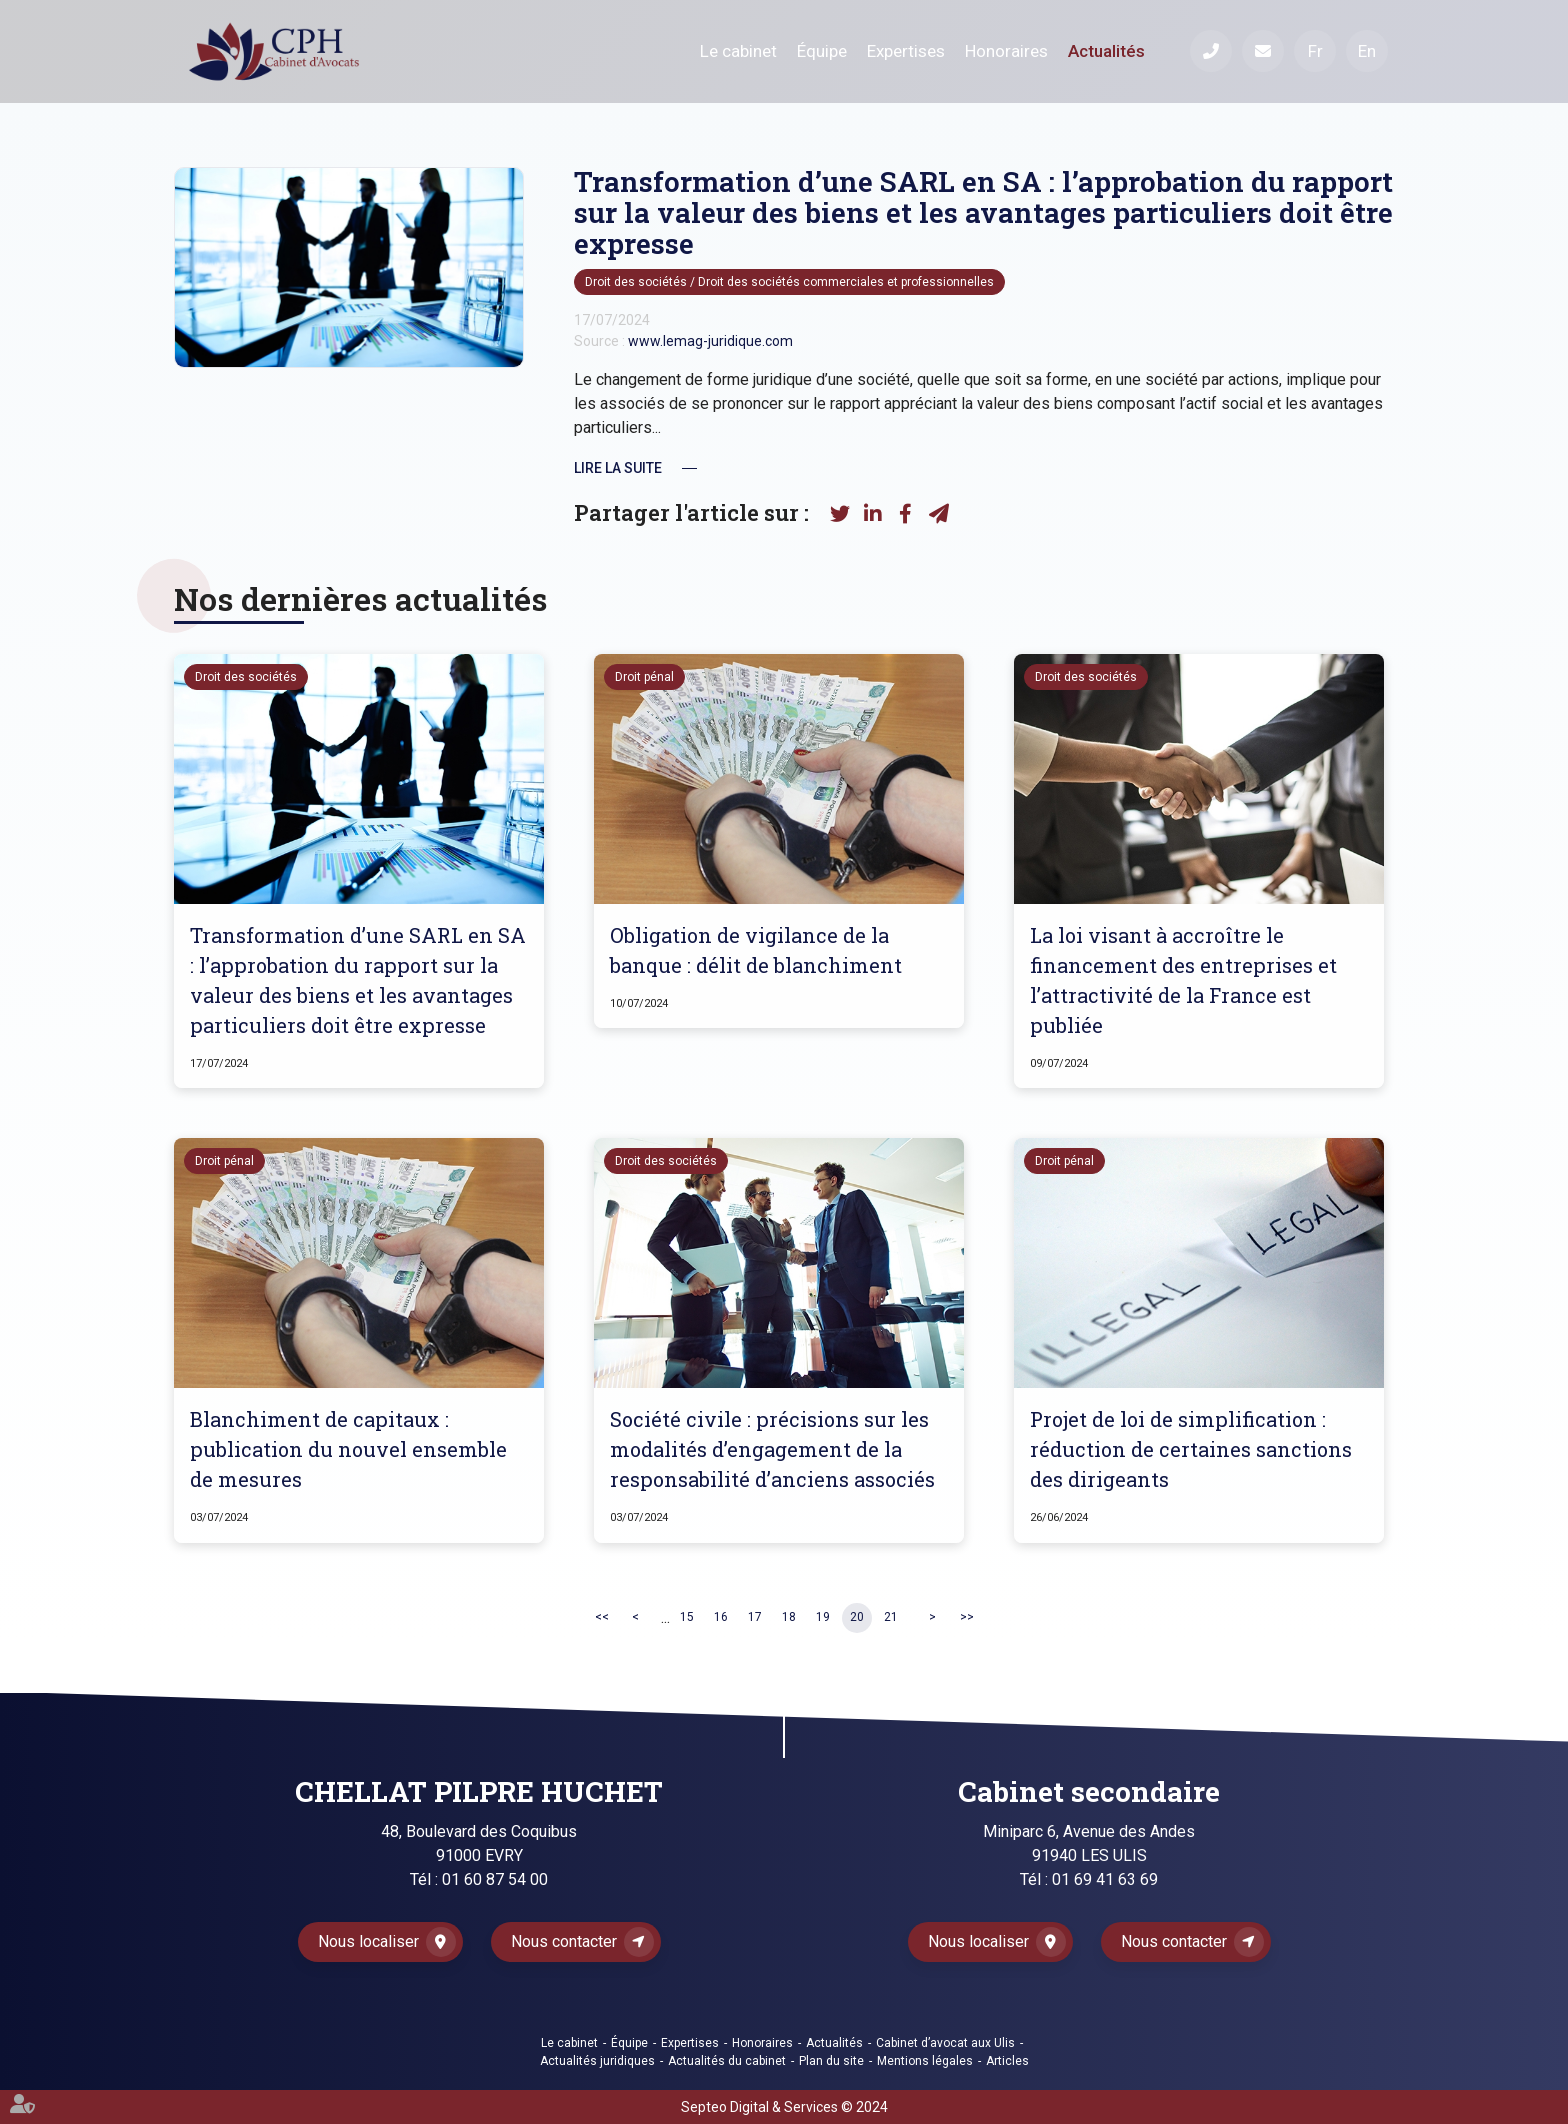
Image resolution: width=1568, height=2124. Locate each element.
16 (721, 1617)
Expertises (906, 51)
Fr (1315, 51)
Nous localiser (368, 1941)
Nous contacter (564, 1941)
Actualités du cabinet (727, 2061)
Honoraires (1006, 51)
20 (857, 1617)
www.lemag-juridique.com (710, 341)
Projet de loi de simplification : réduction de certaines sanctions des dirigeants (1191, 1449)
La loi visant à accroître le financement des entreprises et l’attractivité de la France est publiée (1183, 980)
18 (789, 1617)
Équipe (822, 51)
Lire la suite (618, 468)
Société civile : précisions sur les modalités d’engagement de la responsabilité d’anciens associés (772, 1449)
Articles (1007, 2061)
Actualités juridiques (597, 2061)
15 (687, 1617)
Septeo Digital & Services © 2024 (784, 2107)
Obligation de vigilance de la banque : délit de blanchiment (756, 950)
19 (823, 1617)
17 (755, 1617)
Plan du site (831, 2061)
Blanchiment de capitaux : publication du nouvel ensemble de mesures (348, 1449)
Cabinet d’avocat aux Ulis (945, 2043)
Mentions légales (925, 2061)
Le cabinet (738, 51)
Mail (1263, 51)
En (1367, 51)
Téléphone (1211, 51)
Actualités (1106, 51)
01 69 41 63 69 (1105, 1879)
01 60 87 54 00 (495, 1879)
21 (891, 1617)
